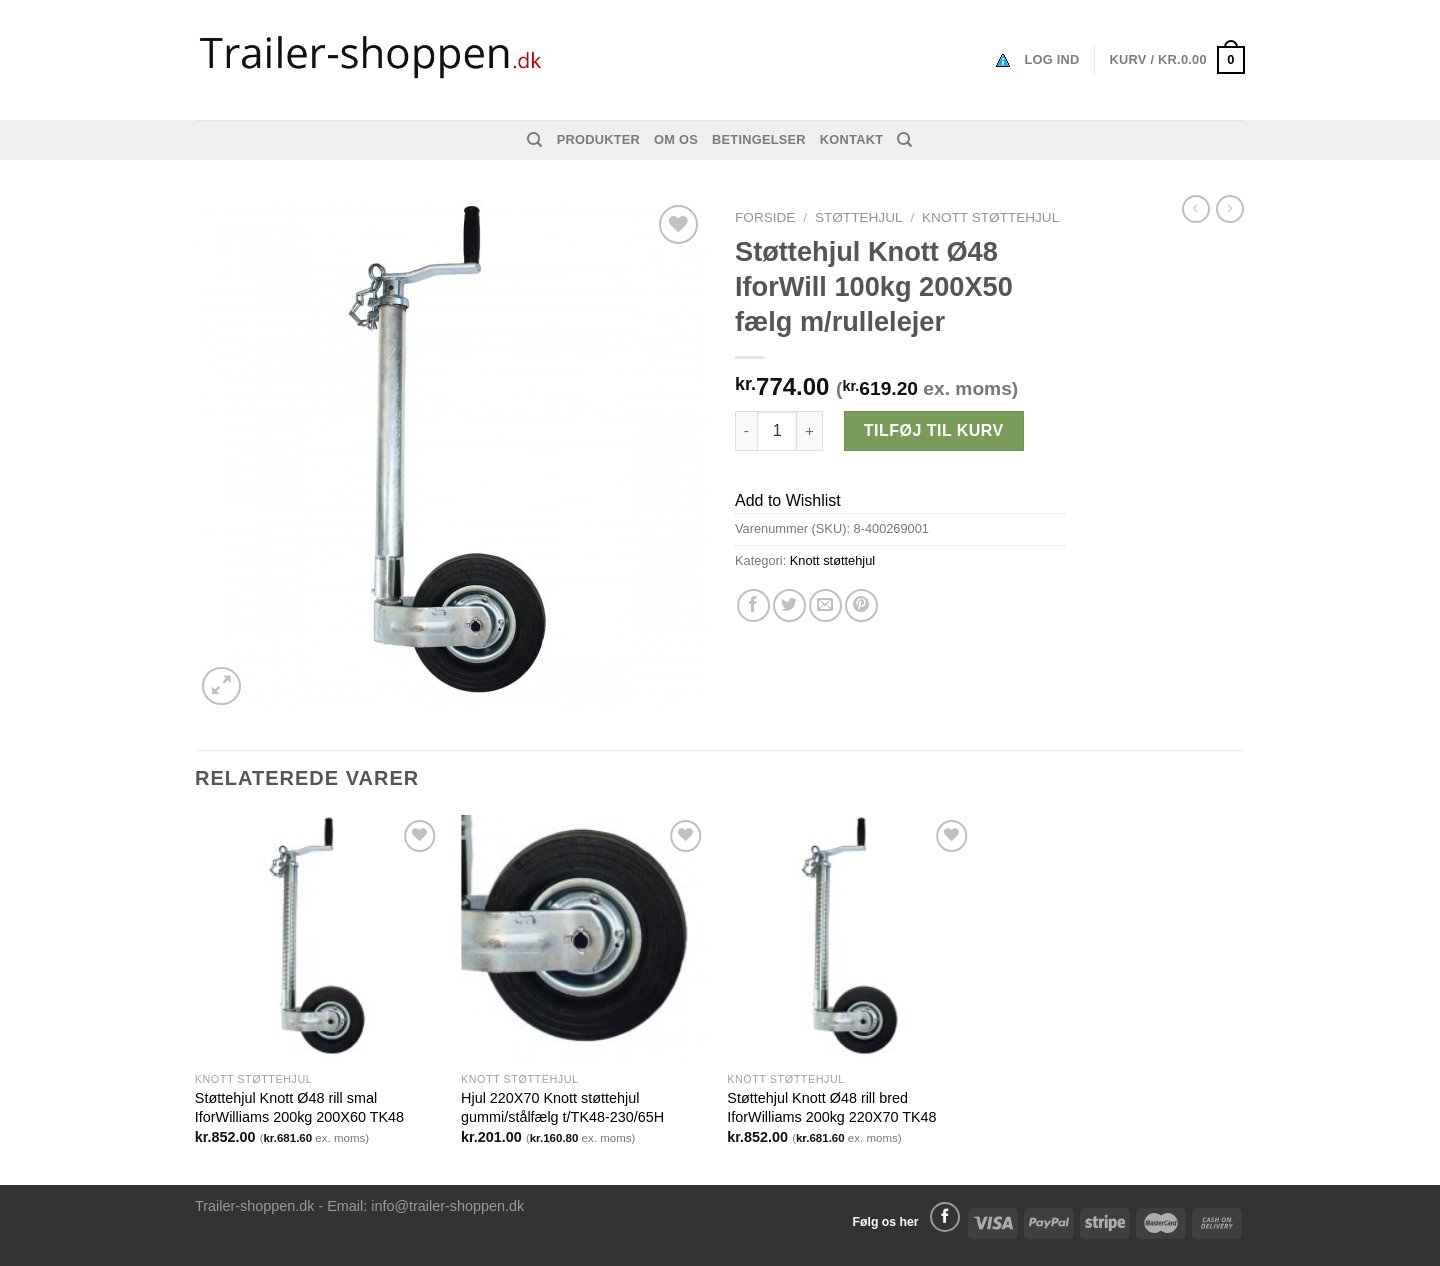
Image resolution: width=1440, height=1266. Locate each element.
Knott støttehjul (990, 217)
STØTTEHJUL (859, 217)
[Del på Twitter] (789, 605)
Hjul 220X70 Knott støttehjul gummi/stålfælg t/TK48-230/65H (562, 1107)
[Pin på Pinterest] (861, 605)
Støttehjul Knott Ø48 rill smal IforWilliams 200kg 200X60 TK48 (299, 1107)
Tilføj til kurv (934, 430)
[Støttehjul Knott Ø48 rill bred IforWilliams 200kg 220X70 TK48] (850, 938)
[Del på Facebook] (753, 605)
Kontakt (851, 139)
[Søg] (534, 140)
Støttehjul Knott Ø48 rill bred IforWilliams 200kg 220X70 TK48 (831, 1107)
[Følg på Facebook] (945, 1217)
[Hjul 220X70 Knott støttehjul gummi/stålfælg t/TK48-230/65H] (584, 938)
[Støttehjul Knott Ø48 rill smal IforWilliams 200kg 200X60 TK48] (318, 938)
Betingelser (759, 139)
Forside (765, 217)
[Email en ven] (825, 605)
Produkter (598, 139)
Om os (676, 139)
